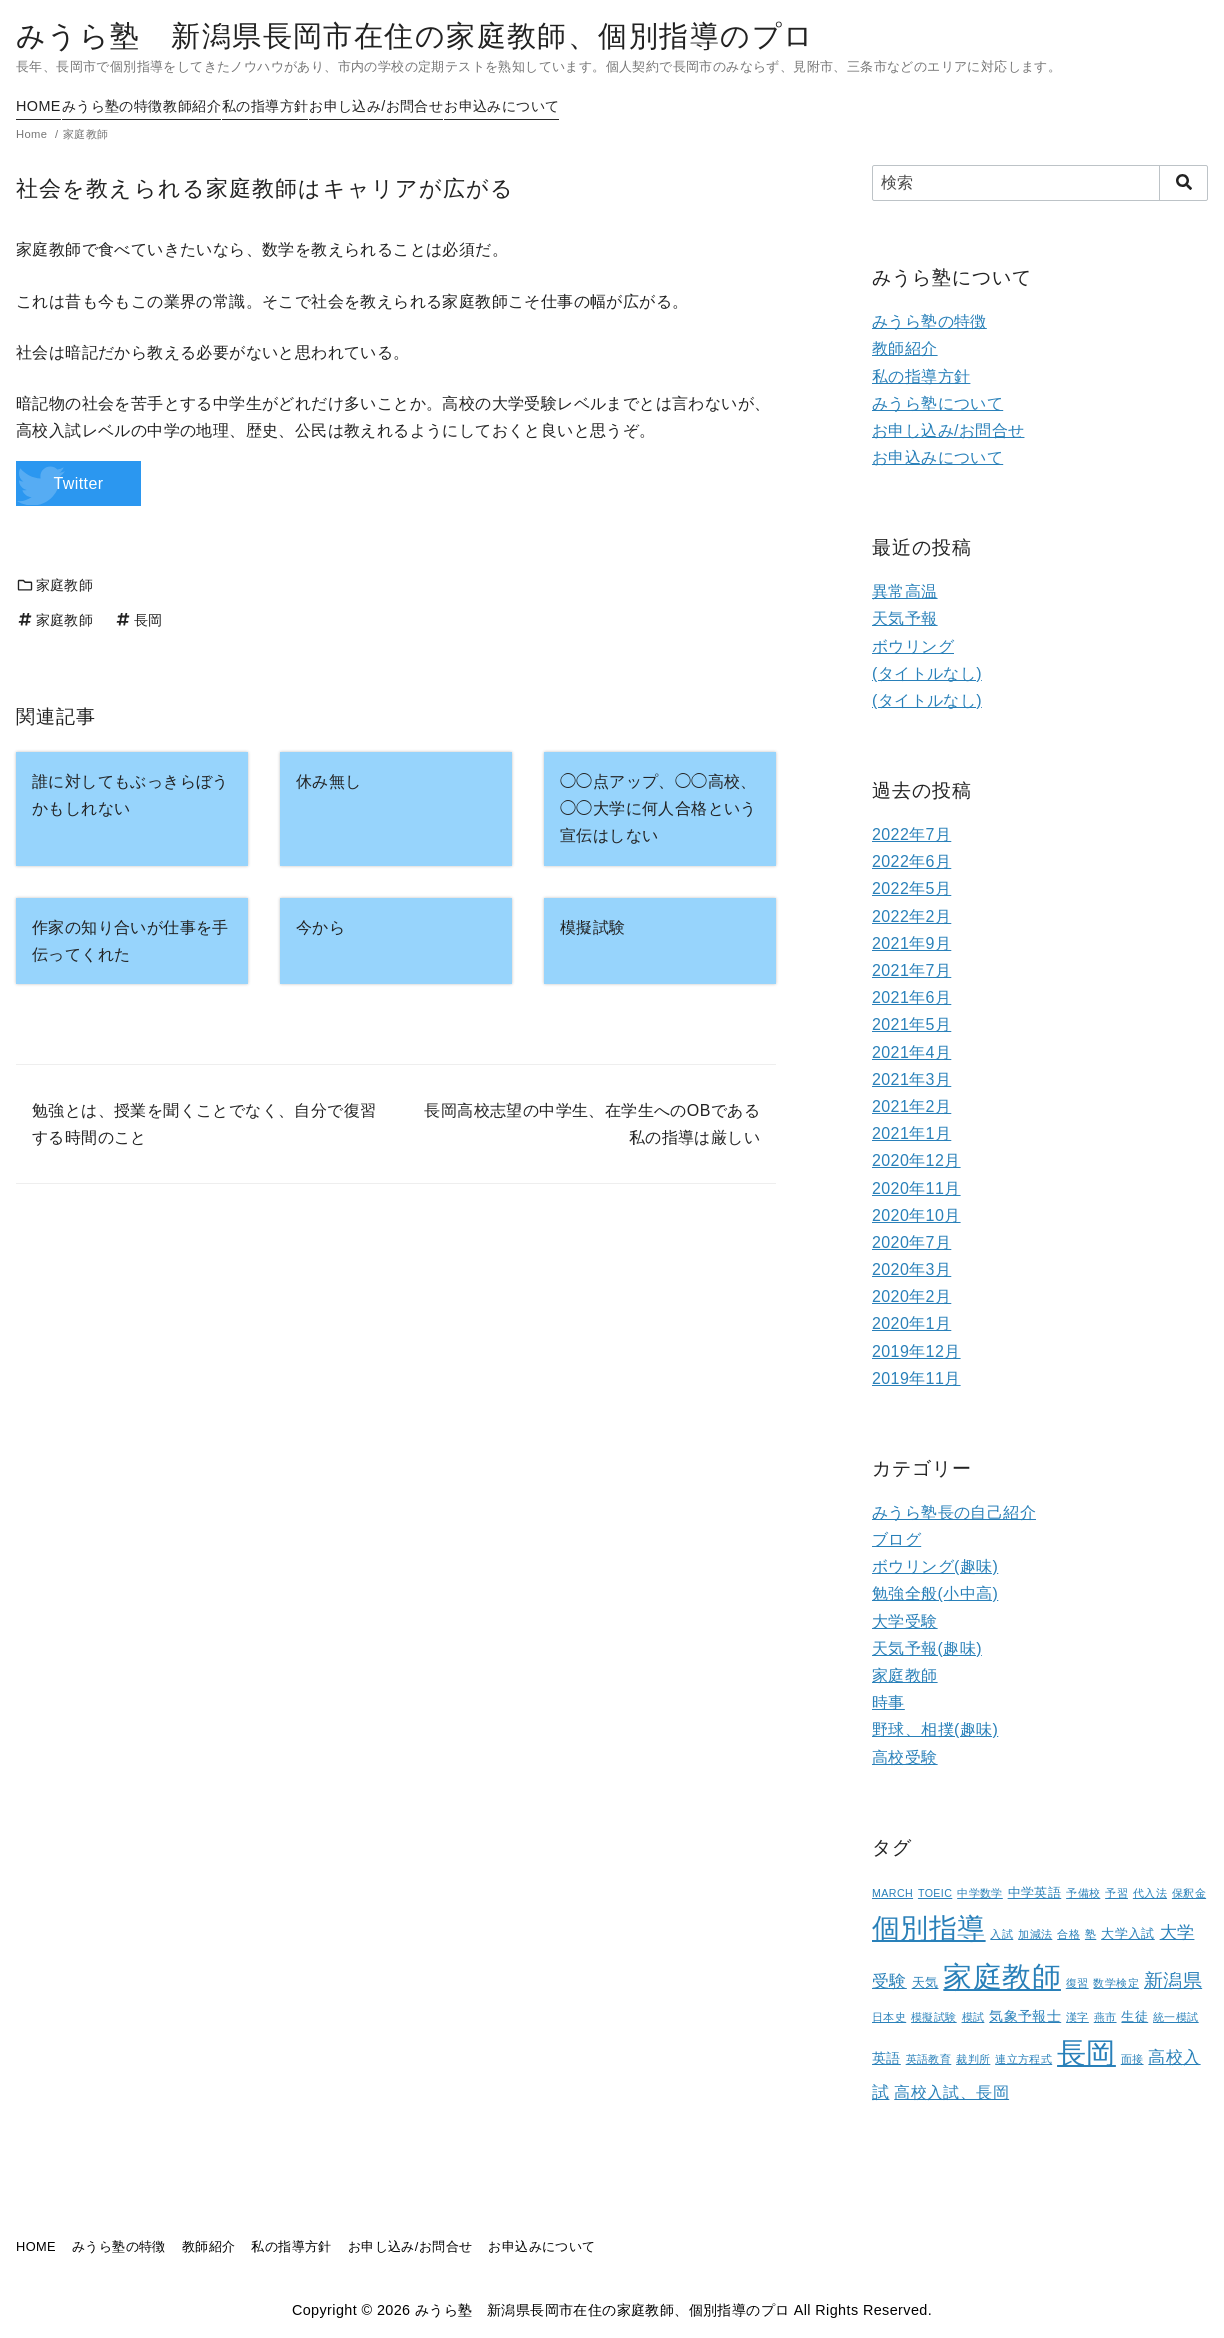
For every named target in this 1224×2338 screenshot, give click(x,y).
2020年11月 (916, 1188)
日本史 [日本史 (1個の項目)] (889, 2017)
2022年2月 (911, 916)
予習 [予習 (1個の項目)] (1116, 1893)
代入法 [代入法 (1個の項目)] (1150, 1893)
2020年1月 (911, 1323)
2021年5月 (911, 1024)
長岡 (138, 620)
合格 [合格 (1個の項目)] (1068, 1934)
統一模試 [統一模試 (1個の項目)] (1176, 2017)
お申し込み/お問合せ (469, 106)
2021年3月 (911, 1079)
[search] (1183, 183)
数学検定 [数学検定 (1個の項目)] (1116, 1983)
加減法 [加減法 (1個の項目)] (1035, 1934)
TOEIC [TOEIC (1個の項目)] (935, 1893)
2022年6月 (911, 861)
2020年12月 (916, 1160)
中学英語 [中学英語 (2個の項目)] (1035, 1893)
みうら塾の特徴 (135, 106)
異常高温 (905, 591)
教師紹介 (239, 106)
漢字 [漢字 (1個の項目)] (1077, 2017)
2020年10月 (916, 1215)
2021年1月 (911, 1133)
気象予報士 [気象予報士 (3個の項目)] (1025, 2016)
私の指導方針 (334, 106)
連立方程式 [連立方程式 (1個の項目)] (1023, 2059)
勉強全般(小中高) (935, 1593)
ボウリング (913, 646)
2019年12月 (916, 1351)
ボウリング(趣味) (935, 1566)
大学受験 (905, 1621)
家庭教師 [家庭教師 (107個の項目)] (1002, 1976)
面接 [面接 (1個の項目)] (1132, 2059)
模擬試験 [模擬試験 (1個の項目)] (934, 2017)
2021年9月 (911, 943)
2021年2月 (911, 1106)
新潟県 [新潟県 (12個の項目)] (1173, 1980)
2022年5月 (911, 888)
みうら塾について (937, 403)
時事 (888, 1702)
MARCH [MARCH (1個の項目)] (892, 1893)
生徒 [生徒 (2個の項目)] (1134, 2017)
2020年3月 (911, 1269)
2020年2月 (911, 1296)
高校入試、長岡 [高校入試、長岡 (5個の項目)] (951, 2092)
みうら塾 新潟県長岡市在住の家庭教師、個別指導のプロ (415, 36)
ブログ (896, 1539)
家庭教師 (54, 585)
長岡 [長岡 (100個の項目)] (1086, 2053)
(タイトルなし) (927, 673)
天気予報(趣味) (927, 1648)
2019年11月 (916, 1378)
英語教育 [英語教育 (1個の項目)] (929, 2059)
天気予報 (905, 618)
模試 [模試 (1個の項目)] (973, 2017)
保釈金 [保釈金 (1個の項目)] (1189, 1893)
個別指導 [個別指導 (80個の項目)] (929, 1928)
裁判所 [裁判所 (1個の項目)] (973, 2059)
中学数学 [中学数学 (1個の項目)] (980, 1893)
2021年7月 (911, 970)
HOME (38, 106)
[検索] (1040, 183)
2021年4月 (911, 1052)
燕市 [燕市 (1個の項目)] (1105, 2017)
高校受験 (905, 1757)
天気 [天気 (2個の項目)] (925, 1983)
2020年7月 (911, 1242)
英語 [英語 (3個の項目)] (886, 2058)
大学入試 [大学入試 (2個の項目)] (1128, 1934)
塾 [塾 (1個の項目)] (1090, 1934)
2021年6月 (911, 997)
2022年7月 (911, 834)
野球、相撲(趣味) (935, 1729)
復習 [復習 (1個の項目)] (1077, 1983)
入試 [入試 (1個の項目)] (1001, 1934)
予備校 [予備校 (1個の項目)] (1083, 1893)
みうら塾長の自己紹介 (954, 1512)
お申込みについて (617, 106)
